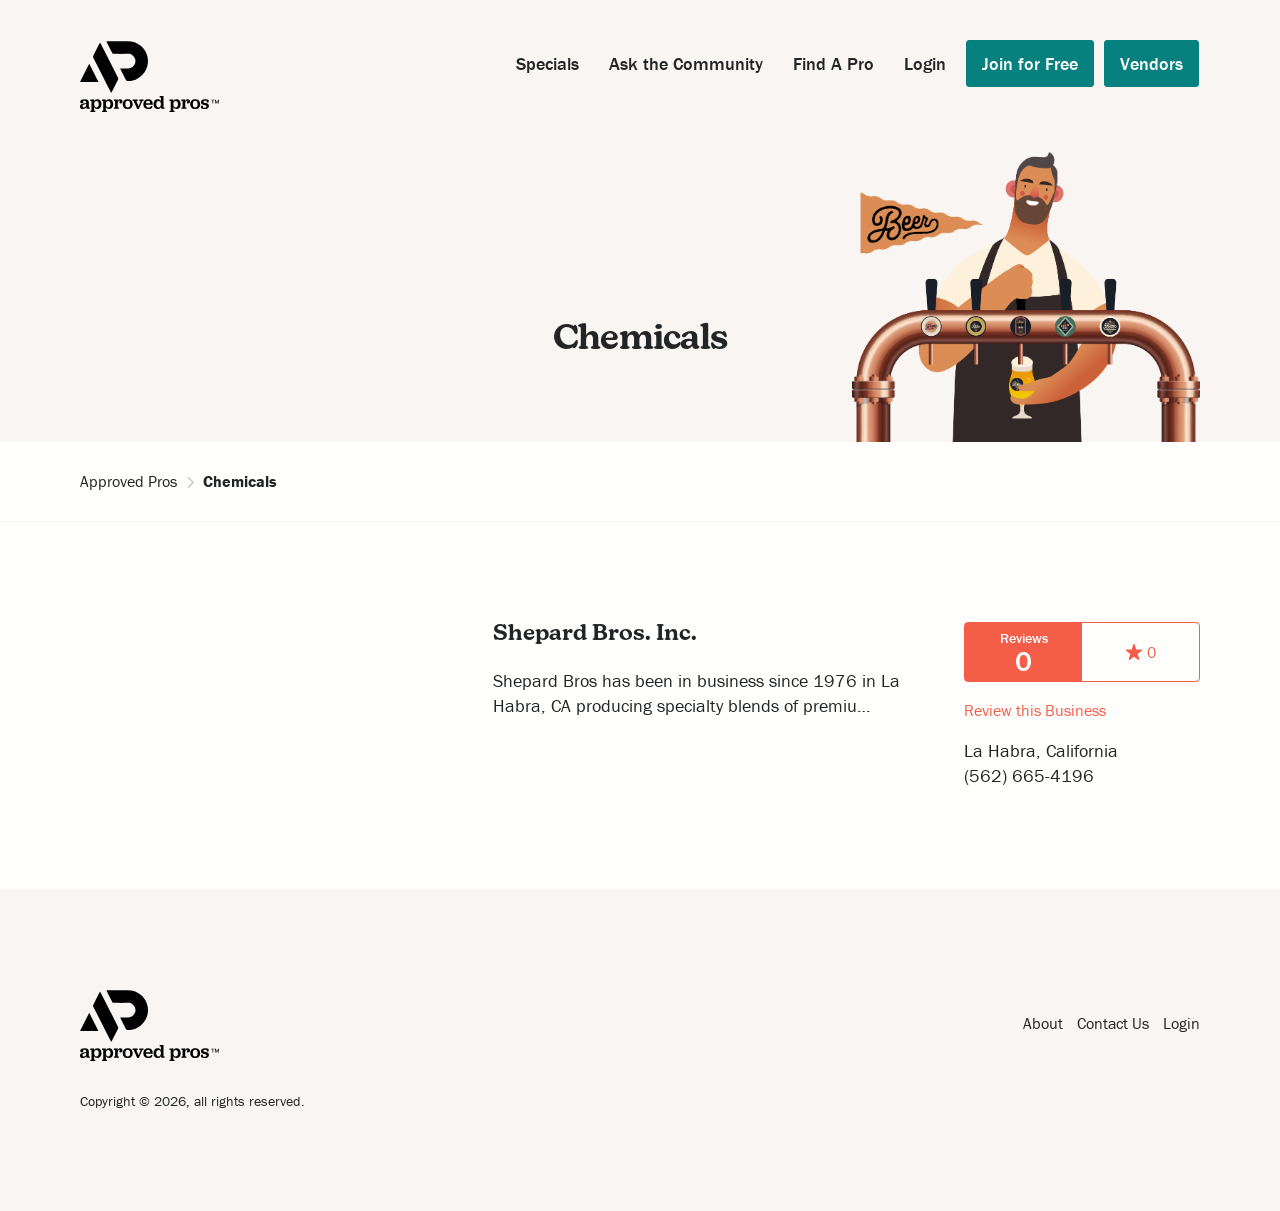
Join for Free (1030, 63)
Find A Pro (833, 63)
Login (925, 63)
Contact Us (1113, 1023)
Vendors (1151, 63)
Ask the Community (686, 63)
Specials (547, 63)
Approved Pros (128, 481)
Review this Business (1035, 710)
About (1043, 1023)
